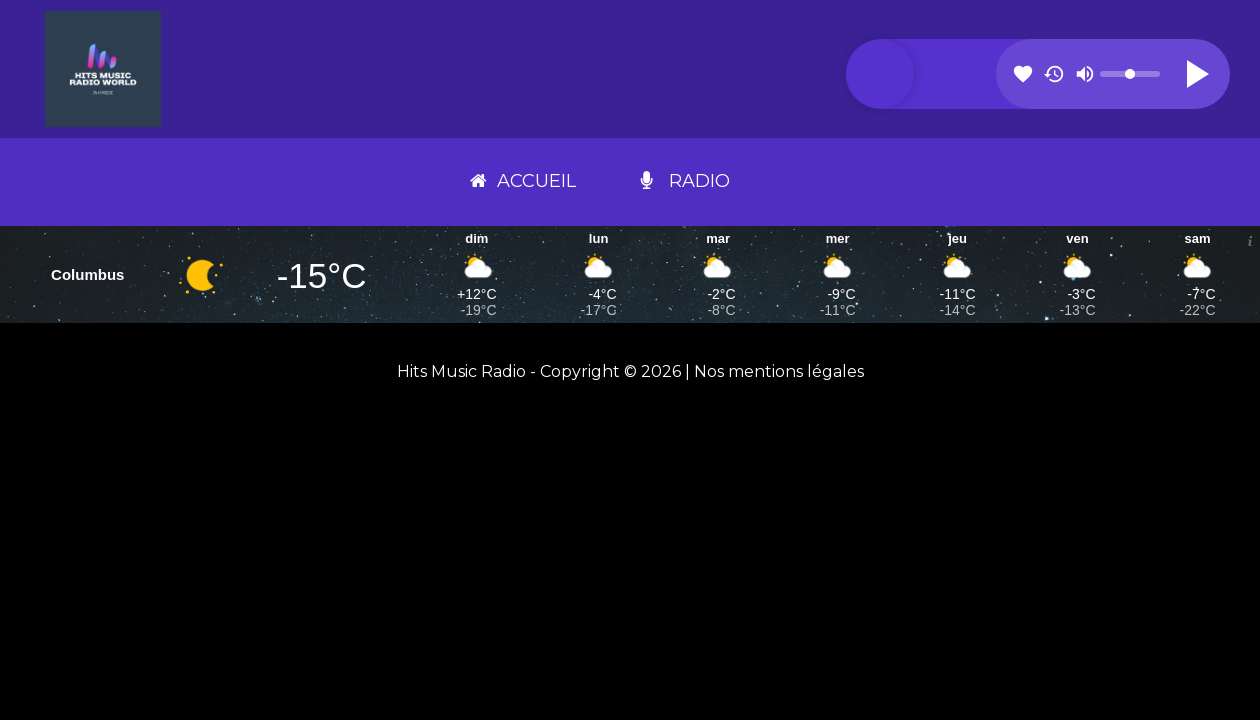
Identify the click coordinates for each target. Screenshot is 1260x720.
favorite (1023, 74)
